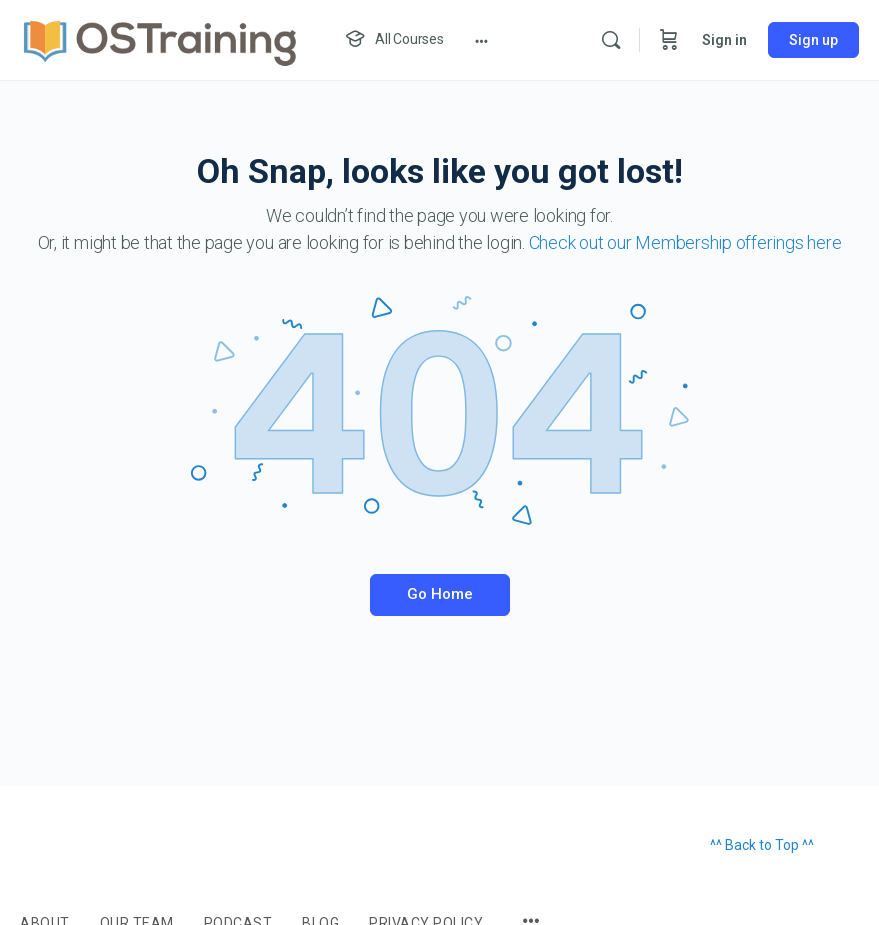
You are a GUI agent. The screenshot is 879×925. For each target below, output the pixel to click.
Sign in (724, 40)
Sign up (813, 40)
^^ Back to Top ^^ (762, 845)
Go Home (440, 594)
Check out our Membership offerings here (685, 242)
